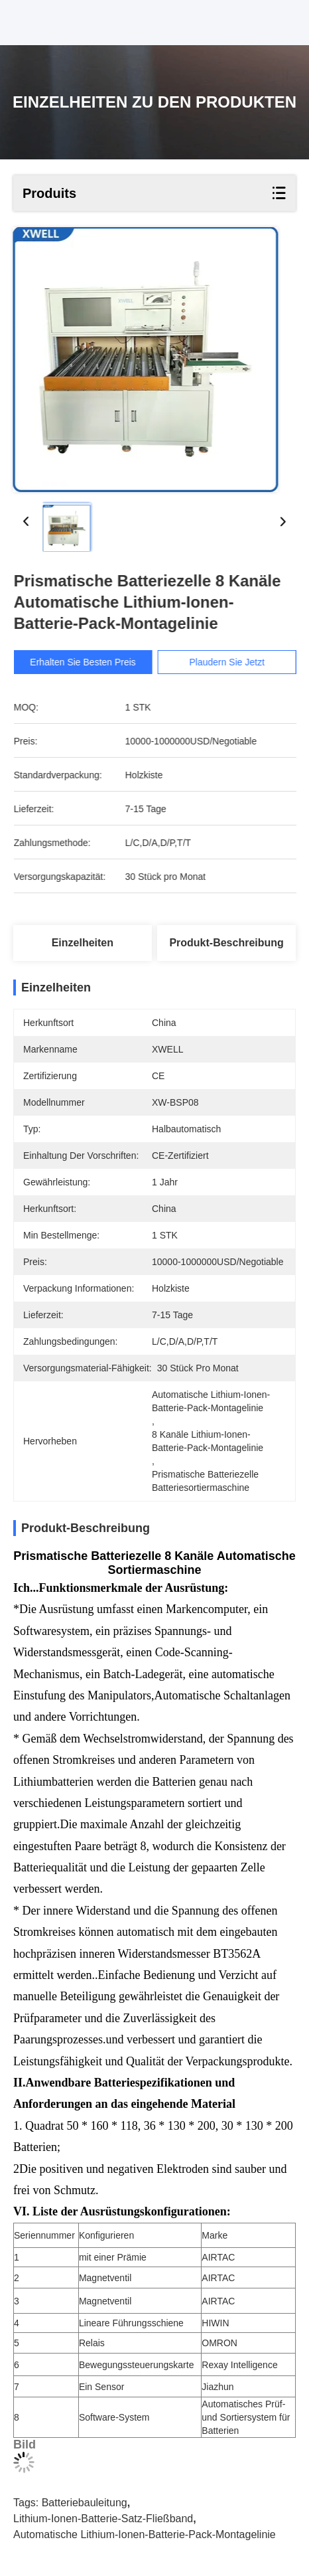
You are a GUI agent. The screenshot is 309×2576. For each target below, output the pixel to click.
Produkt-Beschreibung (226, 942)
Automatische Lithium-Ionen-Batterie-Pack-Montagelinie (144, 2534)
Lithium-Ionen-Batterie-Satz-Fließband (103, 2518)
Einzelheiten (82, 942)
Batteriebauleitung (84, 2502)
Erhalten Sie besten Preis (92, 662)
